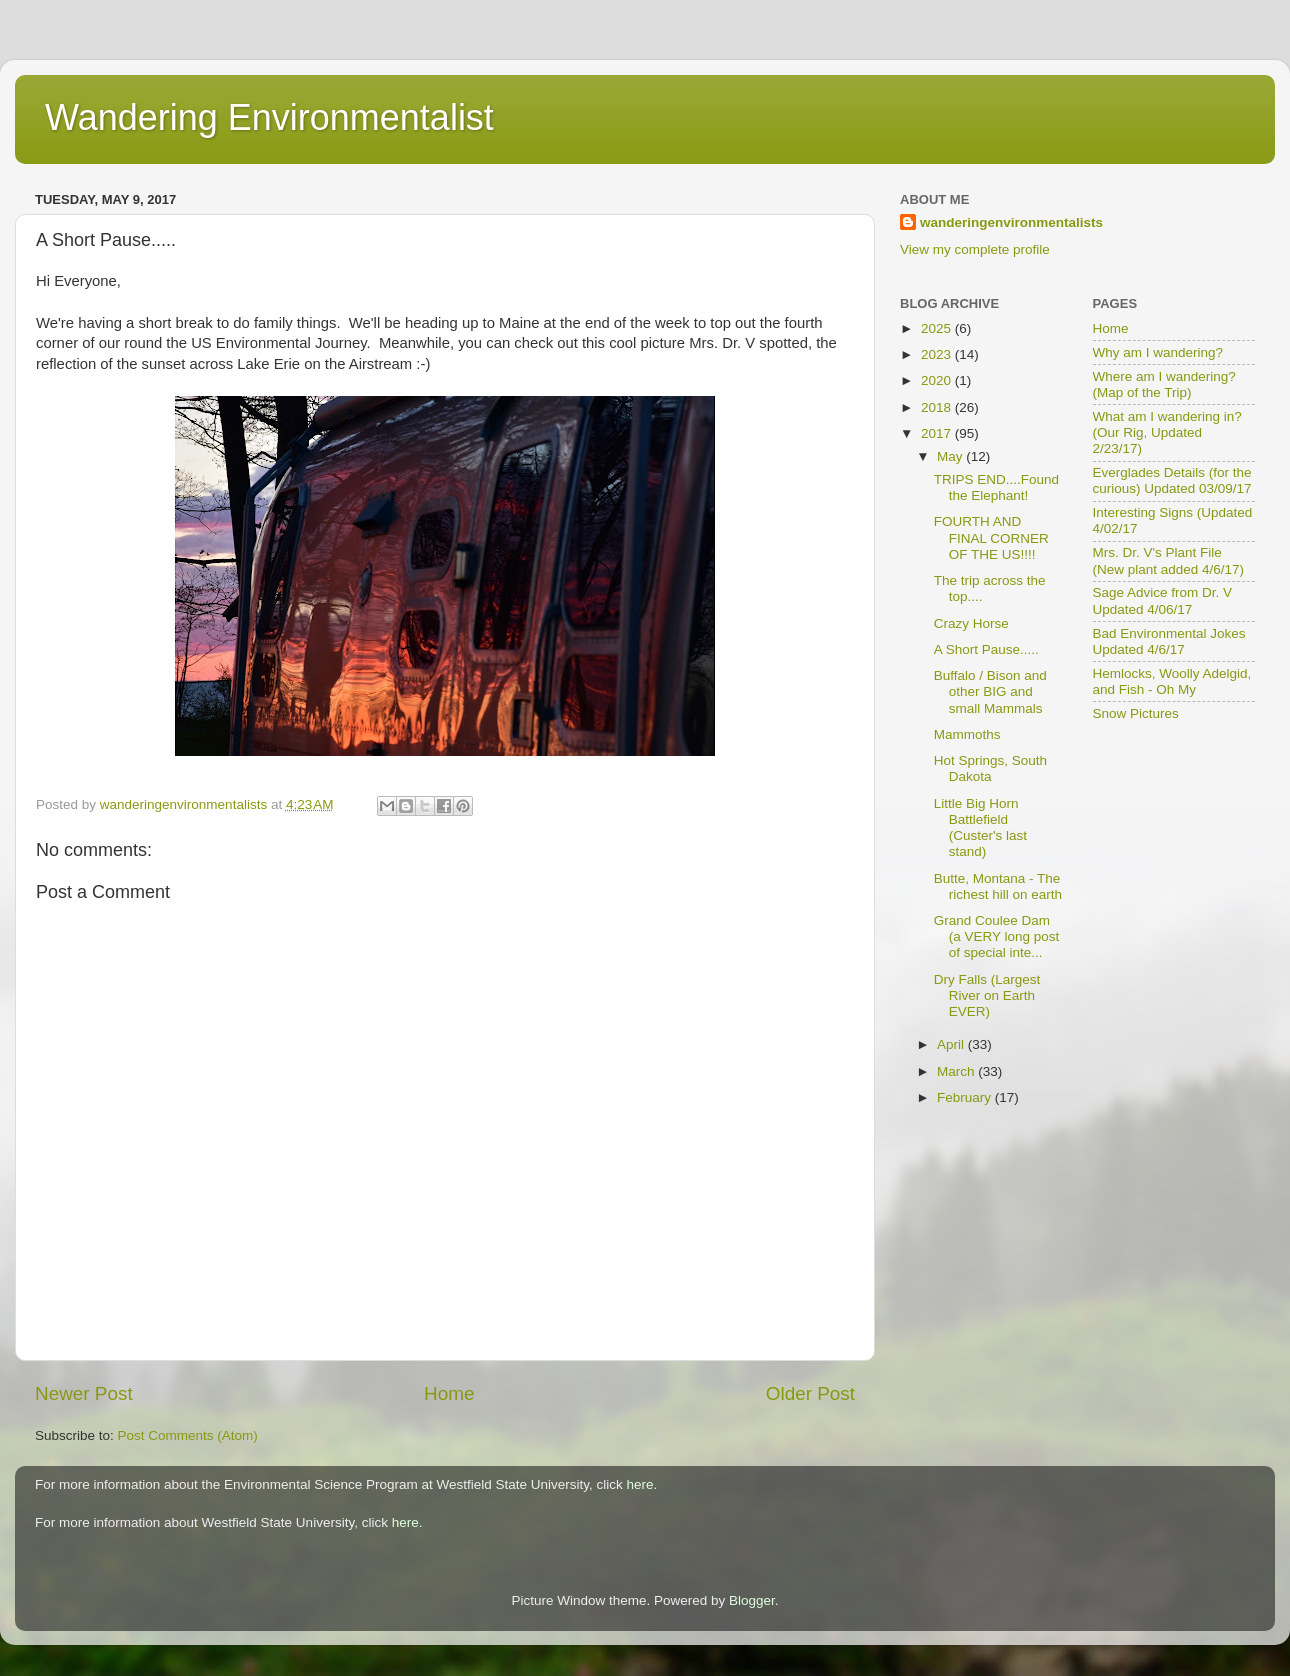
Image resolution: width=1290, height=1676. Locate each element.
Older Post (810, 1393)
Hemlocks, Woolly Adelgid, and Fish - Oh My (1172, 681)
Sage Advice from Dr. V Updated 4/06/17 (1163, 600)
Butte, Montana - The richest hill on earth (998, 886)
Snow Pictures (1136, 713)
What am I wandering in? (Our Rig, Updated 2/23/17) (1167, 432)
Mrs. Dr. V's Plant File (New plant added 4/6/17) (1169, 560)
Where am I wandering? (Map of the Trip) (1164, 384)
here (640, 1484)
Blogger (752, 1600)
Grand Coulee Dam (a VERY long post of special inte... (997, 936)
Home (449, 1393)
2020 (938, 380)
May (951, 456)
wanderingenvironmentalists (1011, 222)
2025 (938, 328)
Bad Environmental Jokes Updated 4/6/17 (1169, 641)
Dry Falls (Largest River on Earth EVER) (987, 995)
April (952, 1044)
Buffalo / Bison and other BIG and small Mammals (990, 691)
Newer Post (84, 1393)
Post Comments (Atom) (188, 1435)
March (957, 1071)
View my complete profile (975, 249)
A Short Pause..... (986, 649)
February (966, 1097)
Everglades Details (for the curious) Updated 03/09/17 (1172, 480)
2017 (938, 433)
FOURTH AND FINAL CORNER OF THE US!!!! (991, 537)
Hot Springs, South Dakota (990, 768)
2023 (938, 354)
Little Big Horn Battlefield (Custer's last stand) (980, 828)
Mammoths (967, 734)
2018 (938, 407)
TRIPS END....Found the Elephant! (996, 487)
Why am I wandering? (1158, 352)
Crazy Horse (971, 623)
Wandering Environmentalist (269, 117)
